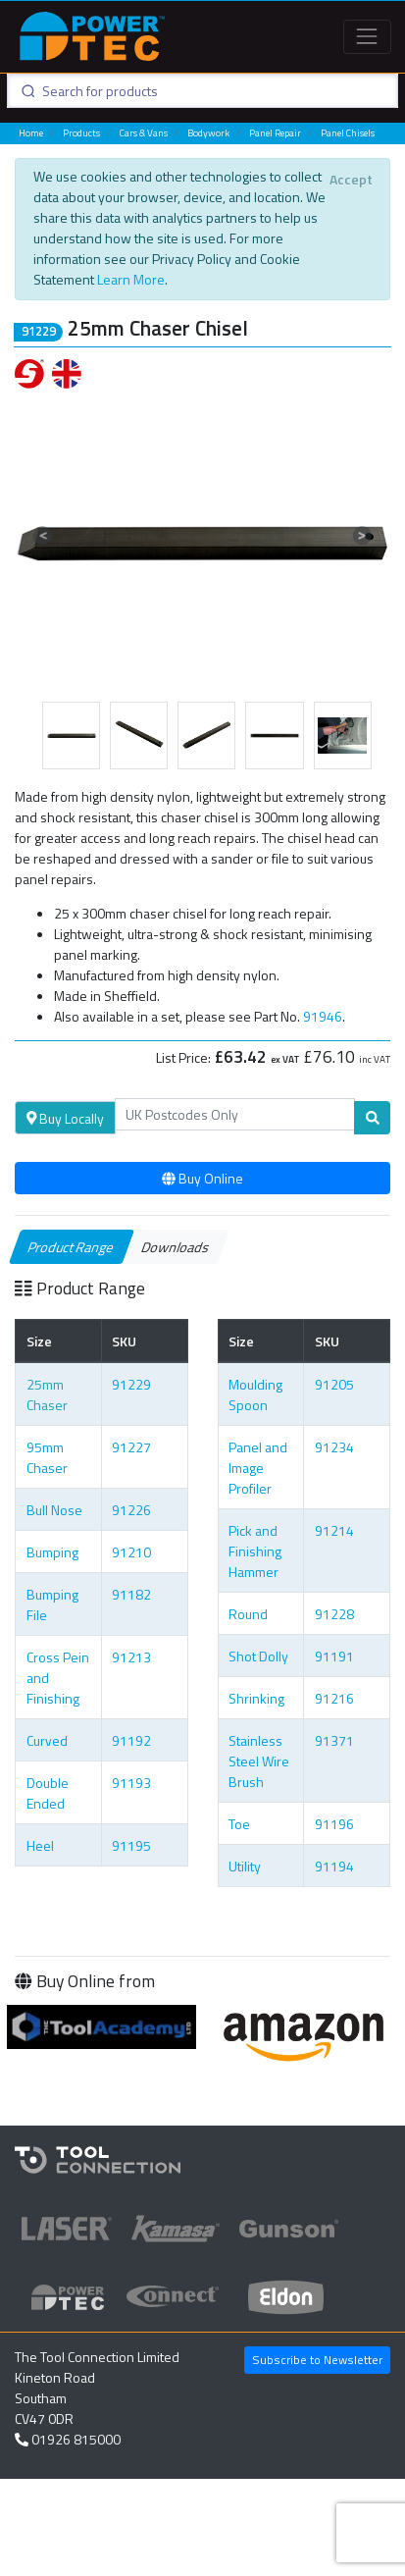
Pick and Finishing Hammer (254, 1551)
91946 (322, 1016)
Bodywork (208, 133)
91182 (131, 1594)
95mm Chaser (47, 1457)
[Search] (235, 1114)
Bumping (52, 1552)
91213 (131, 1657)
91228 (334, 1613)
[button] (43, 535)
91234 (334, 1447)
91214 (334, 1530)
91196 (334, 1824)
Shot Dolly (258, 1656)
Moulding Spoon (255, 1394)
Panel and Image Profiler (257, 1467)
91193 (131, 1782)
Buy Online (202, 1178)
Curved (47, 1740)
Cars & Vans (144, 133)
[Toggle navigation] (367, 37)
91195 (131, 1845)
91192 (131, 1740)
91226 (131, 1509)
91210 (131, 1552)
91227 (131, 1447)
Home (31, 133)
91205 (334, 1384)
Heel (40, 1845)
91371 (334, 1740)
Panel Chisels (348, 133)
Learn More (131, 279)
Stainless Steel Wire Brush (258, 1761)
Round (248, 1613)
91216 (334, 1698)
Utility (244, 1866)
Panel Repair (275, 133)
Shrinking (256, 1698)
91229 (131, 1384)
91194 (334, 1866)
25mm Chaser (47, 1394)
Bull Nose (54, 1509)
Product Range (72, 1246)
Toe (239, 1824)
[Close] (350, 179)
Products (81, 133)
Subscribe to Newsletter (317, 2359)
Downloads (176, 1246)
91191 (334, 1656)
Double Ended (47, 1793)
